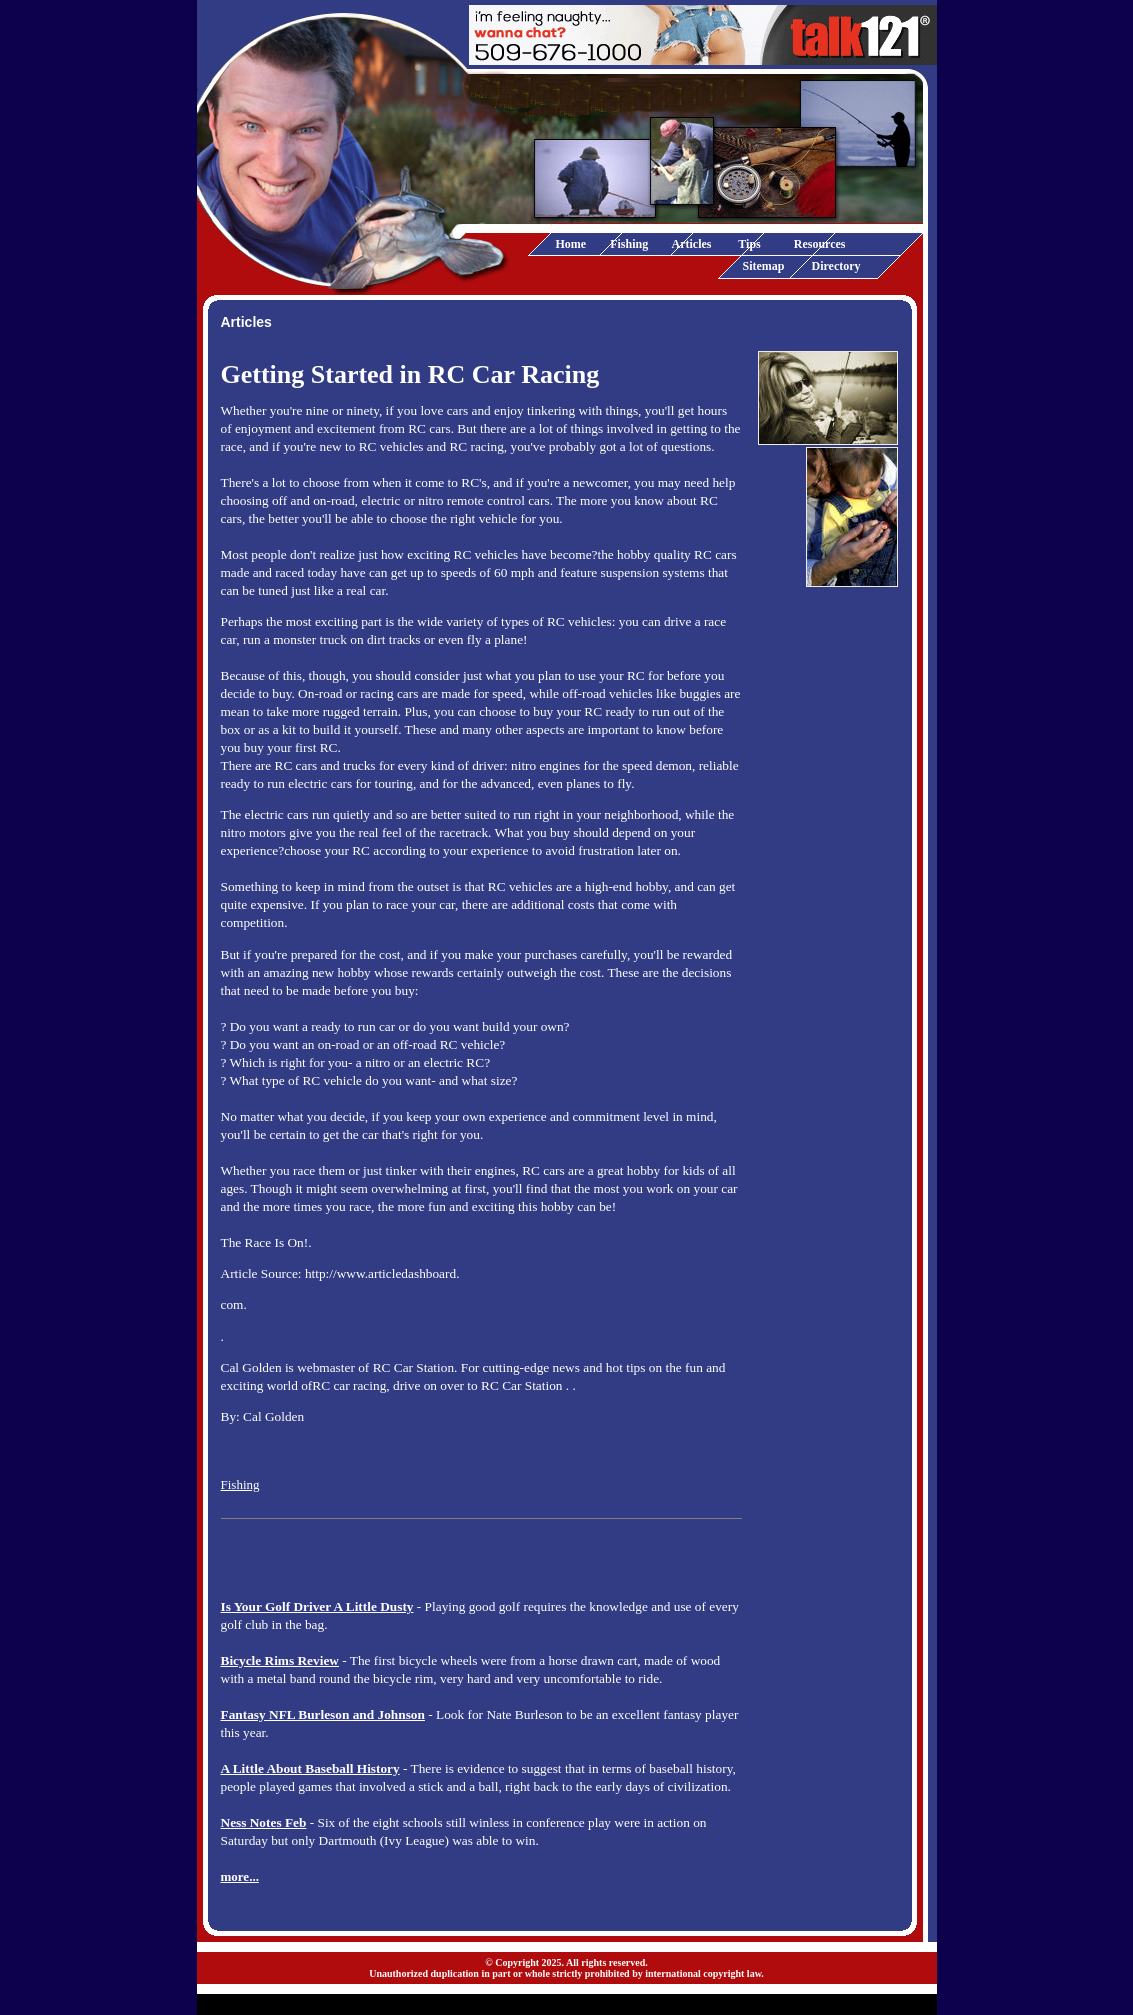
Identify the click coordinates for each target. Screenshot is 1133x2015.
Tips (749, 244)
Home (571, 244)
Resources (820, 244)
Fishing (629, 244)
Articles (692, 244)
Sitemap (764, 266)
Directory (836, 266)
